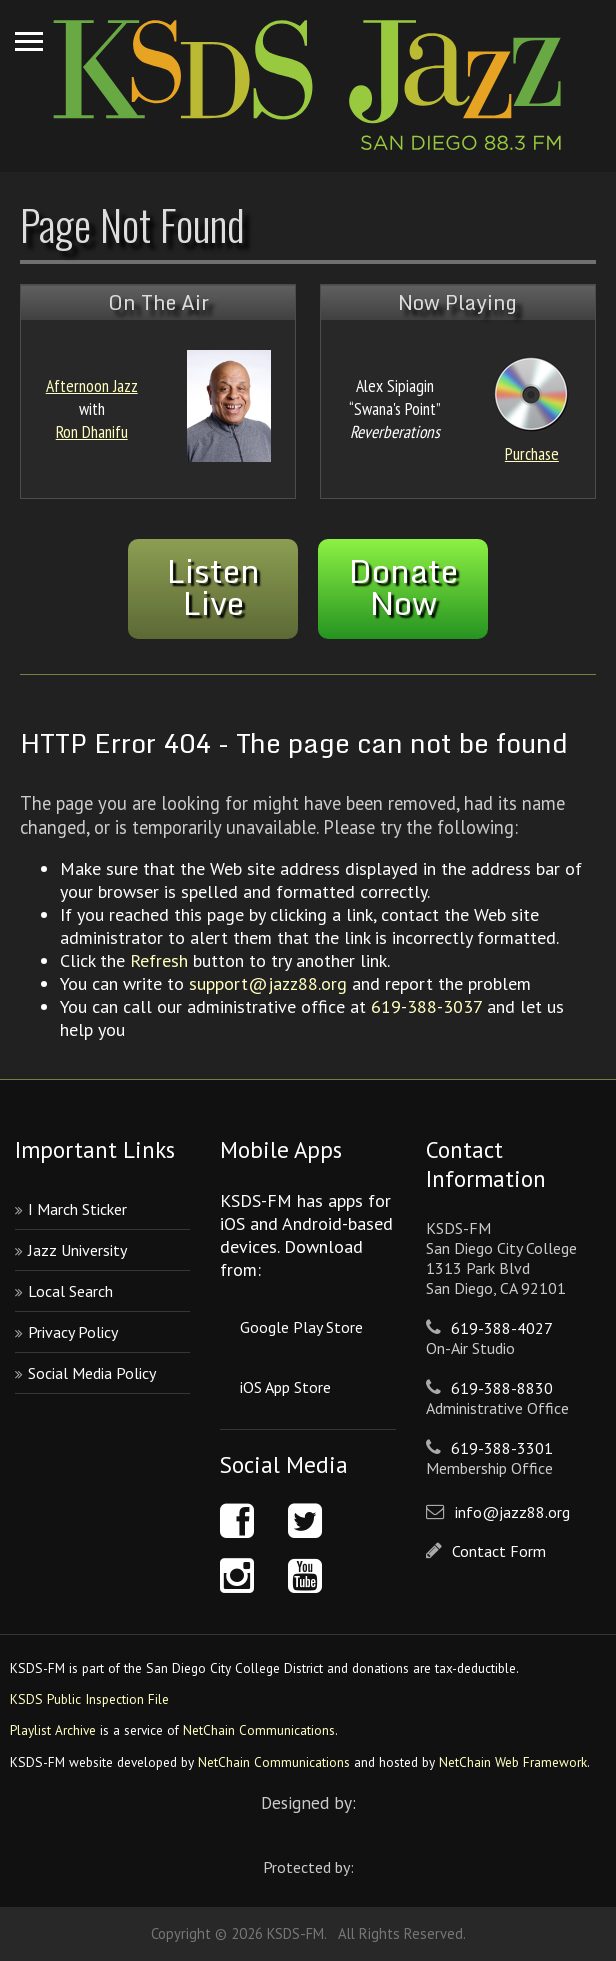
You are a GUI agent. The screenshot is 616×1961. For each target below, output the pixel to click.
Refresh (159, 960)
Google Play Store (301, 1327)
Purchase (532, 453)
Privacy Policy (73, 1332)
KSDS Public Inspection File (89, 1699)
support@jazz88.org (268, 983)
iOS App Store (285, 1387)
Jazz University (77, 1250)
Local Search (70, 1291)
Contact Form (499, 1551)
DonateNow (403, 587)
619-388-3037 (426, 1006)
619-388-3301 (502, 1448)
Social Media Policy (92, 1373)
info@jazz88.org (512, 1512)
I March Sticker (77, 1209)
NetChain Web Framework (513, 1762)
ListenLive (213, 587)
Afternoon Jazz (92, 385)
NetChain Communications (259, 1730)
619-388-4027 (502, 1328)
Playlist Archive (53, 1730)
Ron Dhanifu (92, 431)
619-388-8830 (502, 1388)
